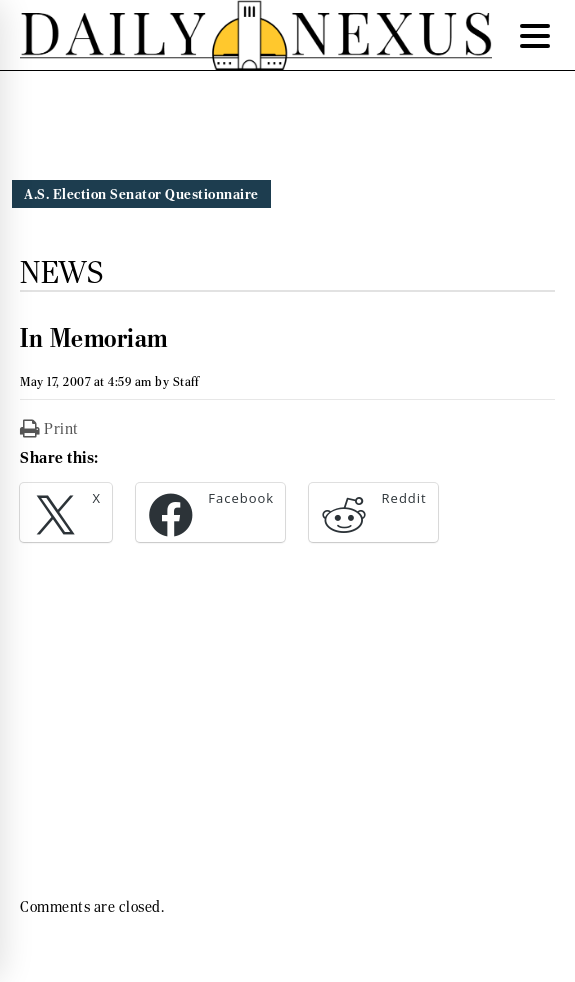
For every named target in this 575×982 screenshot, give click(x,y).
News (61, 272)
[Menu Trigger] (535, 35)
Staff (186, 381)
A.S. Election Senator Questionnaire (141, 194)
